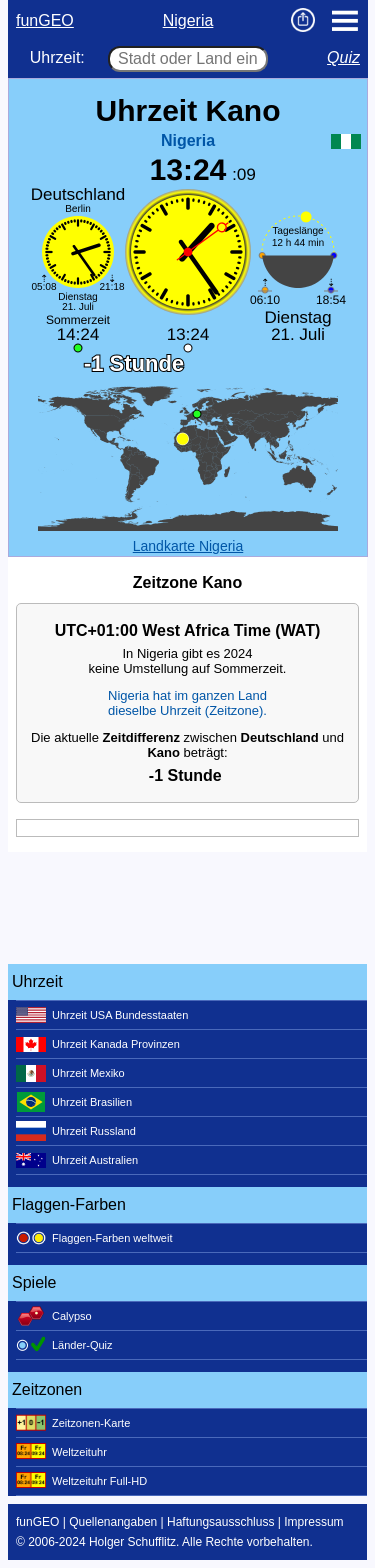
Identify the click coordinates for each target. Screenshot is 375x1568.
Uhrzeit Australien (77, 1160)
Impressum (313, 1522)
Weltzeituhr (61, 1452)
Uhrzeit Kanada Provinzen (98, 1044)
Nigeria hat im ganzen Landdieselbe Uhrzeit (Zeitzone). (187, 703)
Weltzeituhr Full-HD (81, 1481)
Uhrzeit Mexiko (70, 1073)
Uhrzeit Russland (76, 1131)
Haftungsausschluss (220, 1522)
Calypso (54, 1316)
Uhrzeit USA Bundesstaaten (102, 1015)
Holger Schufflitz (132, 1542)
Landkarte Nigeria (188, 546)
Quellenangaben (113, 1522)
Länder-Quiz (64, 1345)
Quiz (343, 57)
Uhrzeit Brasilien (74, 1102)
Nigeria (188, 20)
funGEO (45, 20)
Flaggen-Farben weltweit (94, 1238)
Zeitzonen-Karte (73, 1423)
